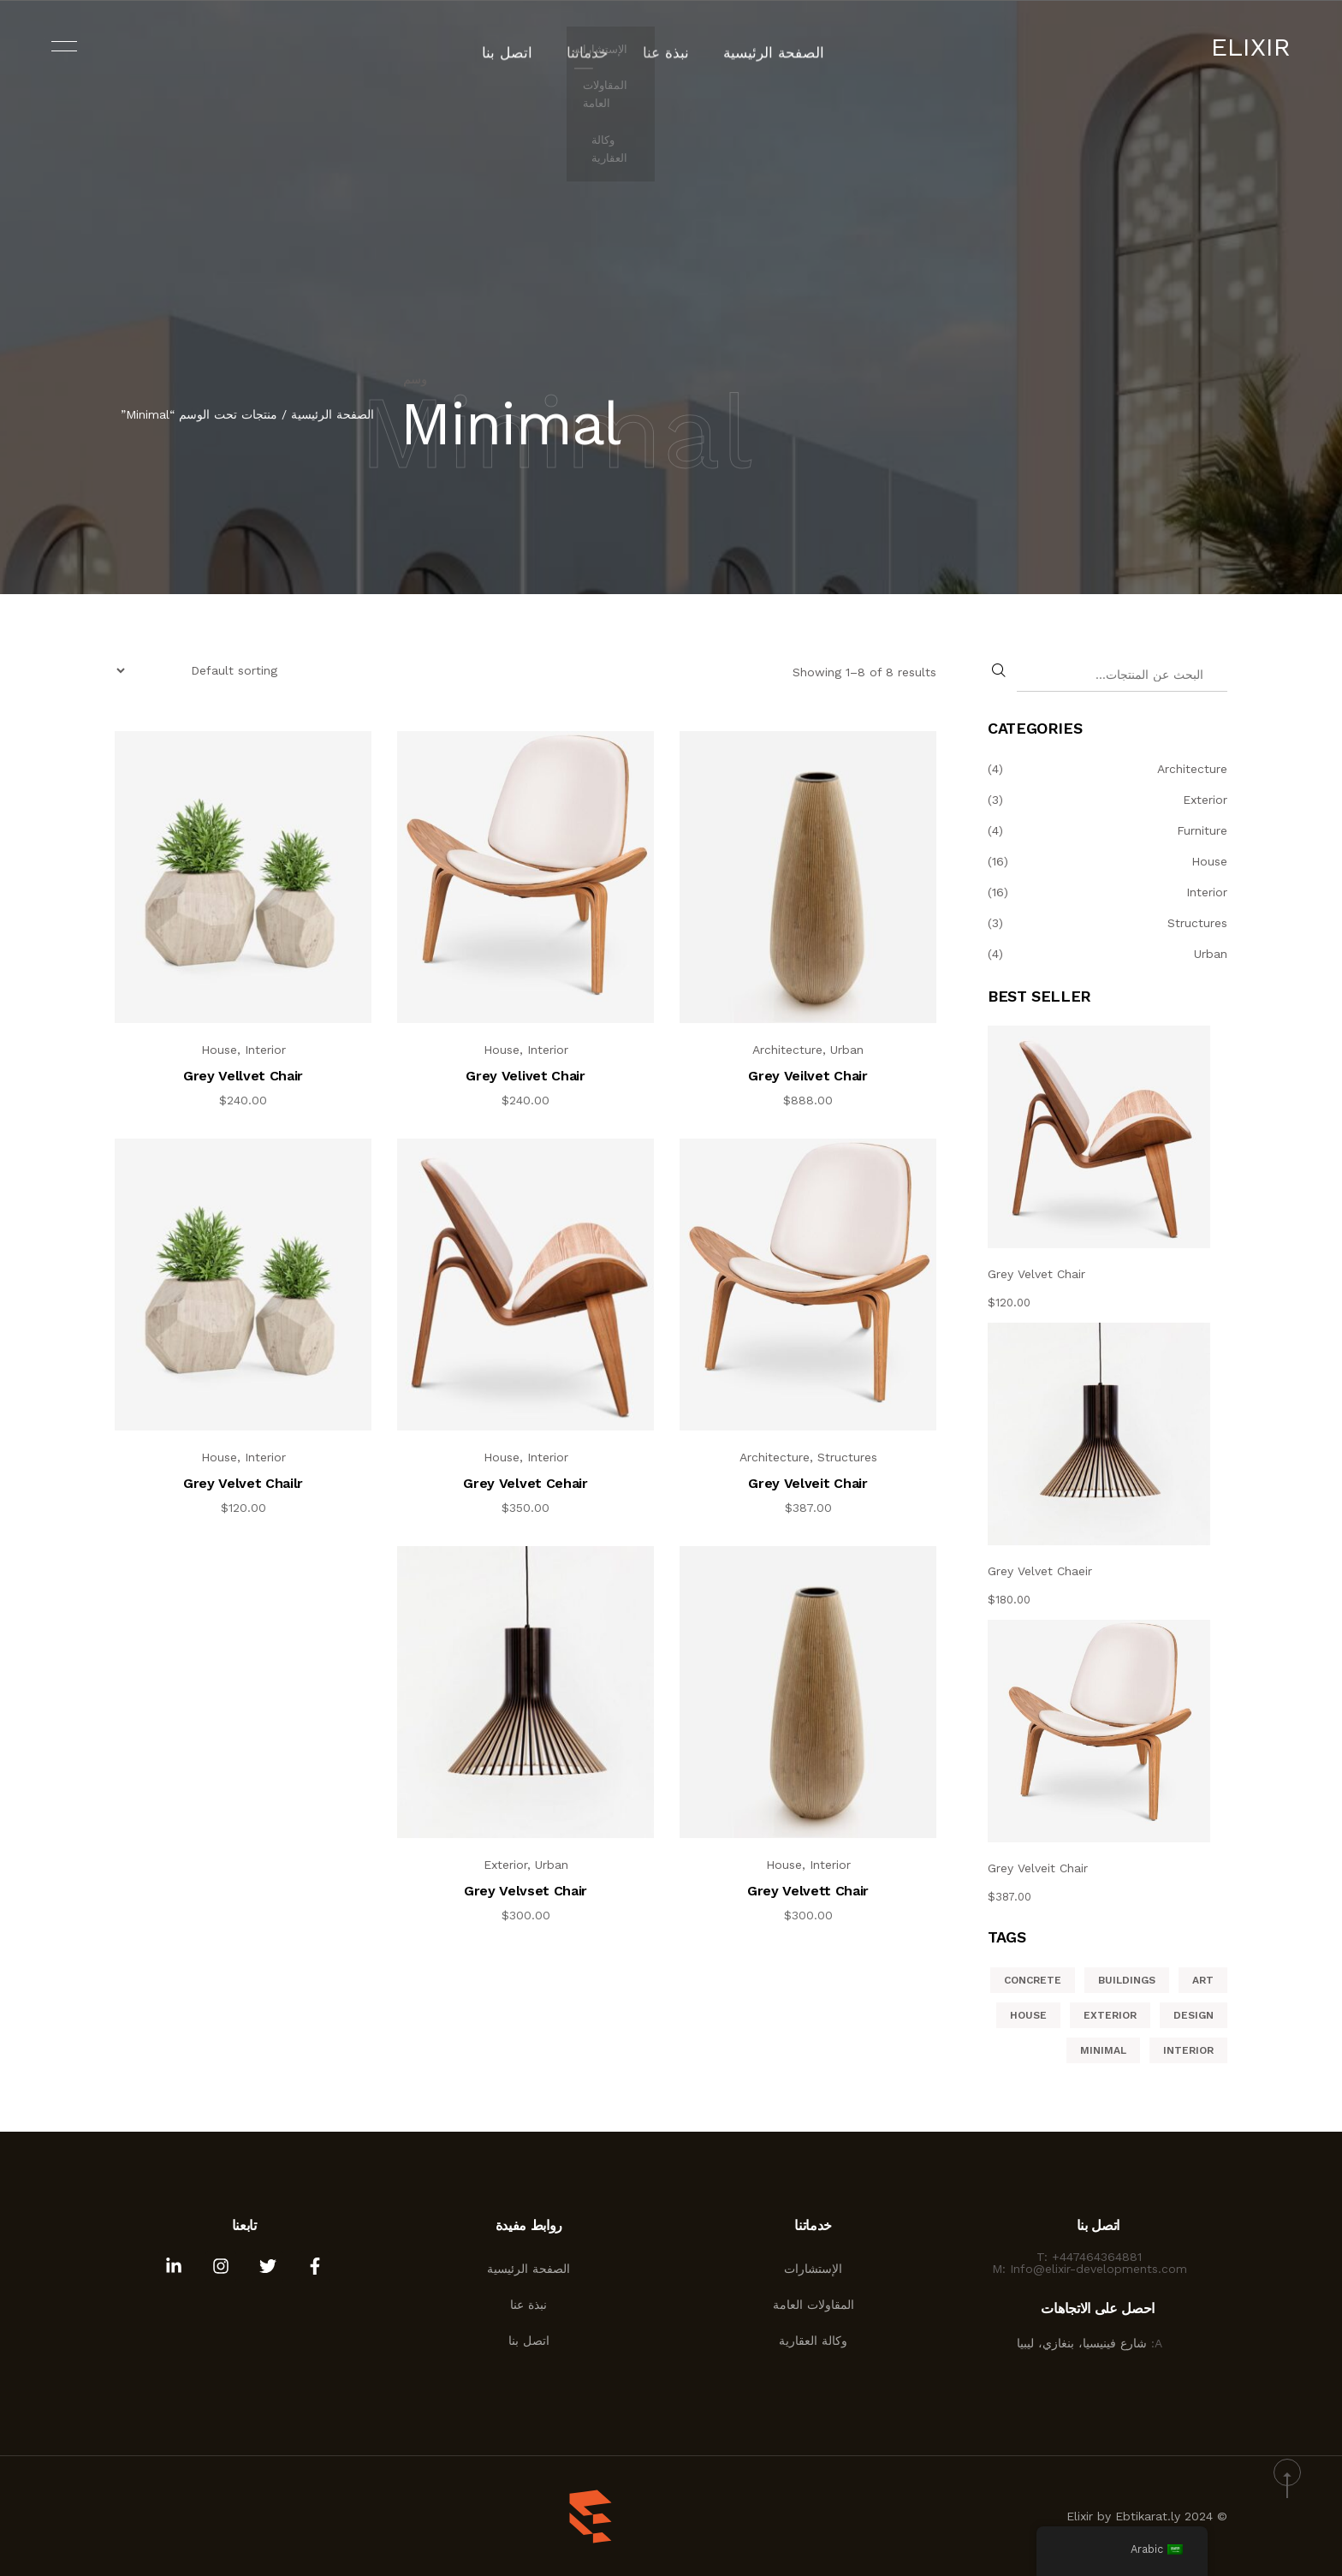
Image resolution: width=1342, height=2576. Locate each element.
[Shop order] (198, 670)
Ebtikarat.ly (1147, 2516)
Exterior (505, 1864)
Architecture (787, 1049)
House (502, 1049)
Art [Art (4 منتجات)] (1203, 1980)
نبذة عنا (666, 47)
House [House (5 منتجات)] (1028, 2015)
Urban (847, 1049)
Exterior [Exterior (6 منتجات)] (1110, 2015)
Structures (847, 1457)
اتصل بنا (524, 47)
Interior (547, 1049)
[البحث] (1000, 670)
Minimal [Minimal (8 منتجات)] (1103, 2050)
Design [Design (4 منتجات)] (1193, 2015)
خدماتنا (596, 47)
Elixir (1251, 47)
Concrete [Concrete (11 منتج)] (1032, 1980)
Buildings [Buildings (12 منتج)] (1126, 1980)
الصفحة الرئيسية (760, 47)
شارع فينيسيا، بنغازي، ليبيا (1084, 2343)
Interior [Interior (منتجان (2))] (1188, 2050)
